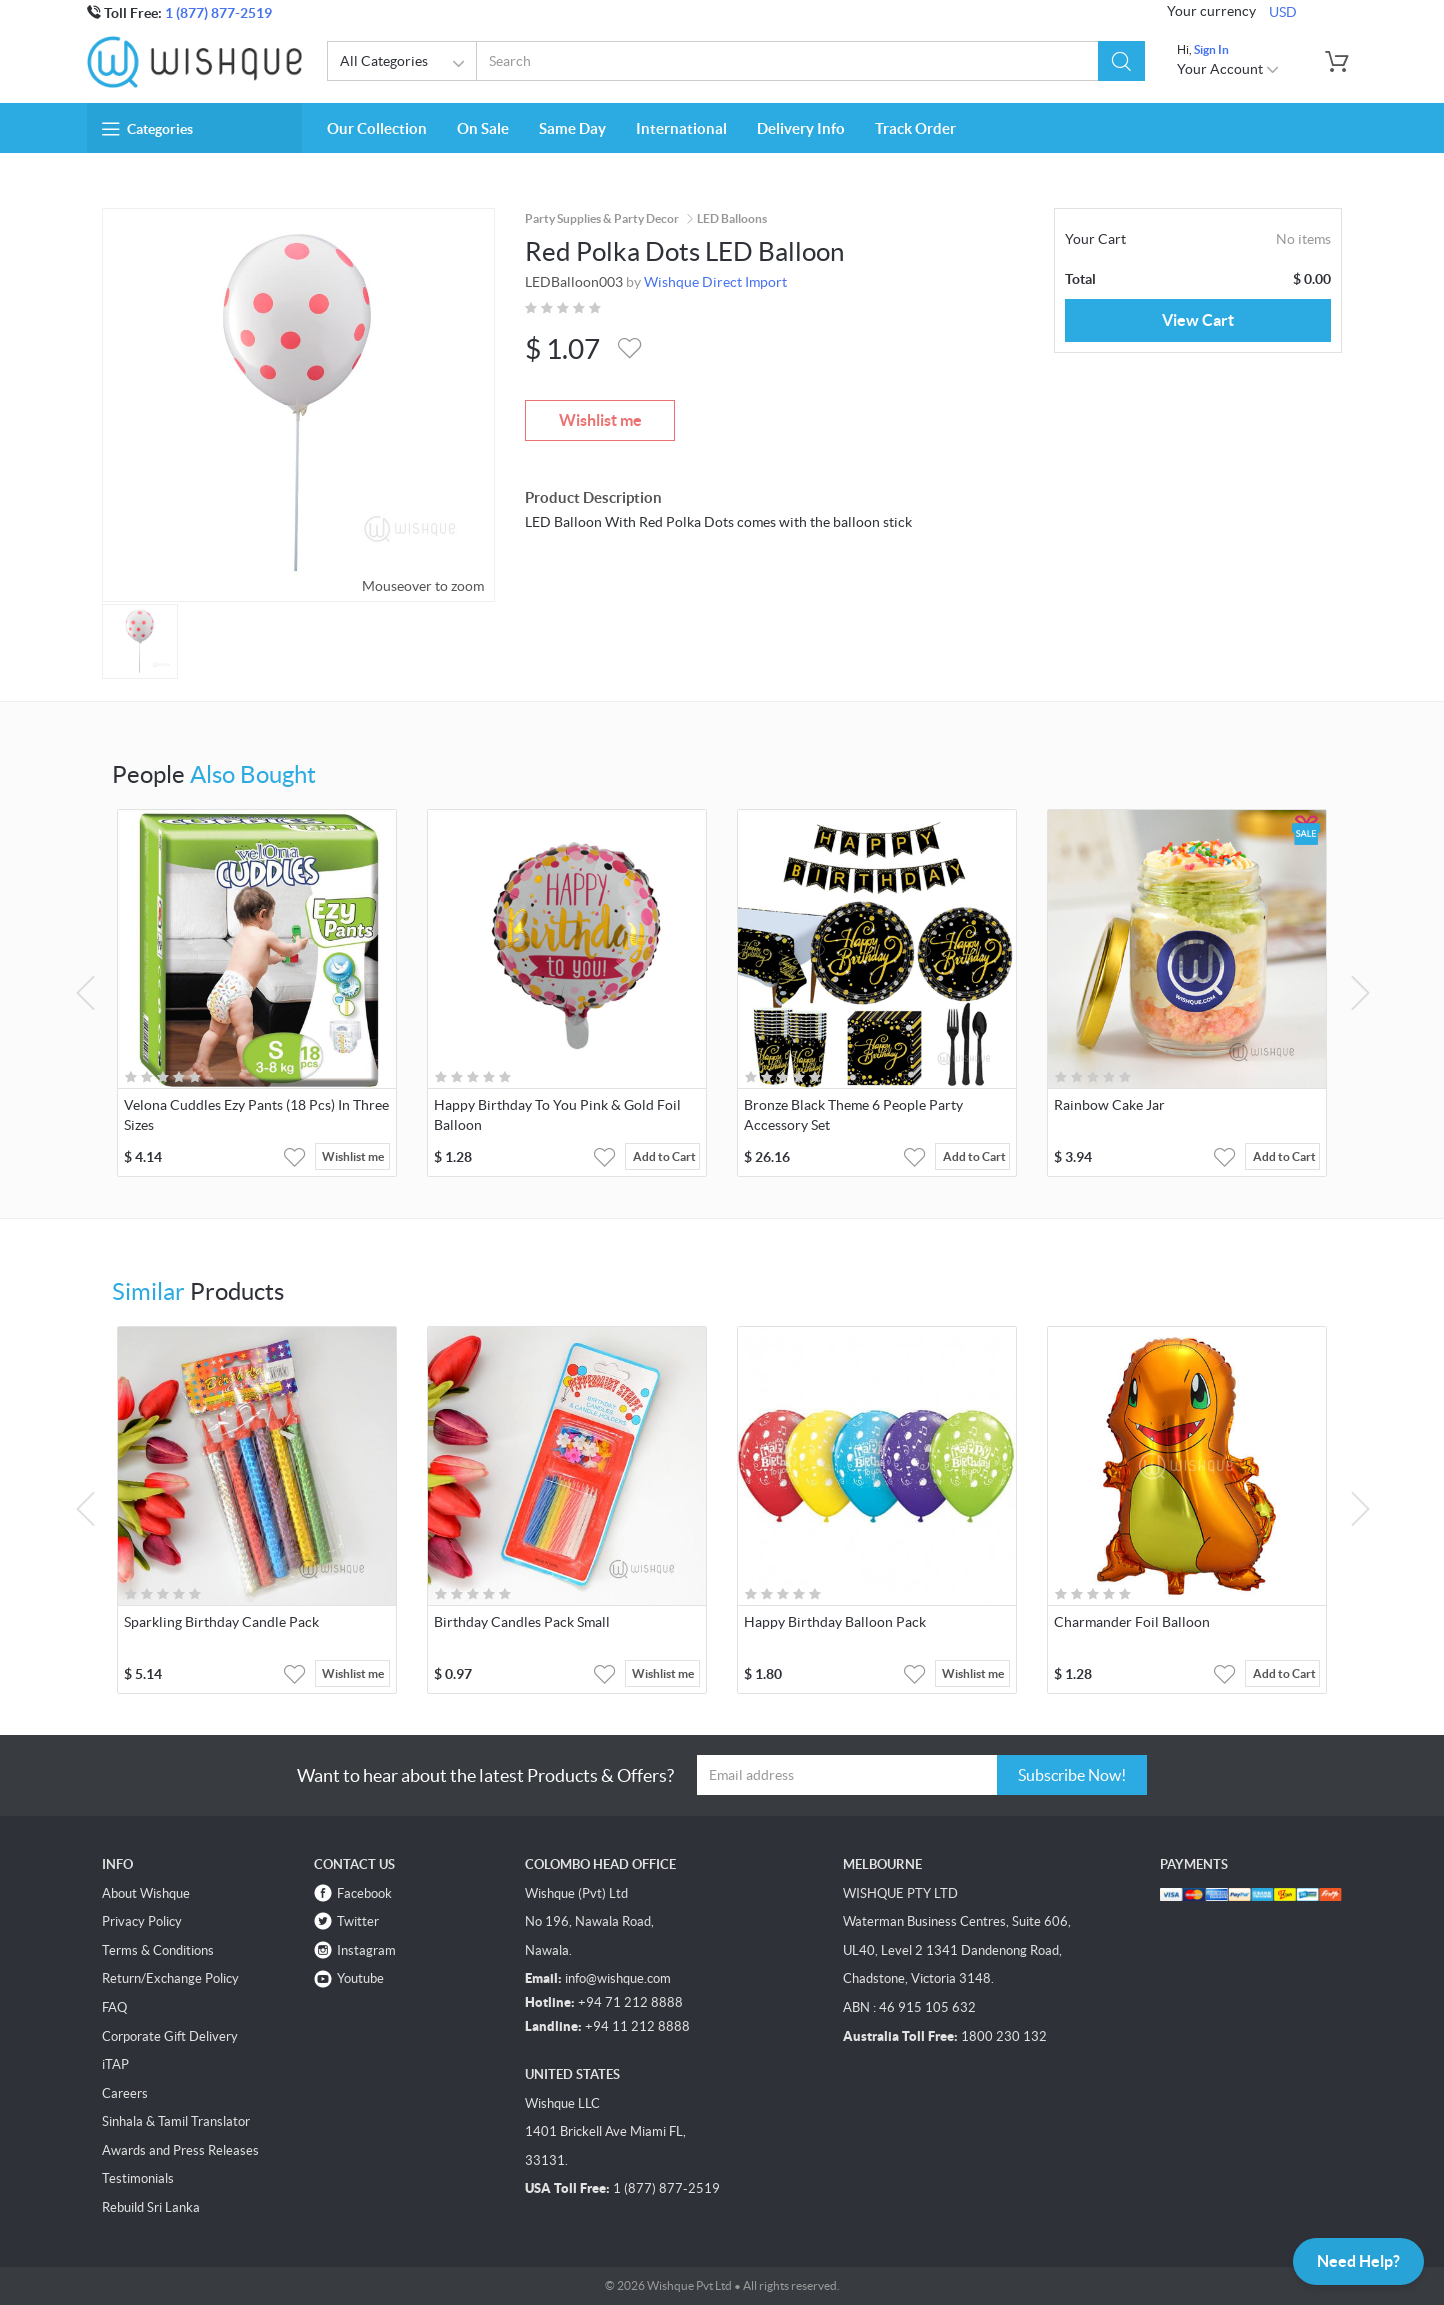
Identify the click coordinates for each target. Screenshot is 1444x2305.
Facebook (364, 1893)
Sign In (1211, 49)
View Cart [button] (1198, 320)
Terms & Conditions (158, 1950)
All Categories (405, 64)
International (681, 128)
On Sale (483, 128)
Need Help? (1358, 2261)
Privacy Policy (142, 1921)
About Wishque (146, 1893)
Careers (125, 2093)
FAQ (114, 2007)
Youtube (360, 1978)
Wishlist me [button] (353, 1156)
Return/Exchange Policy (170, 1978)
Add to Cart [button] (664, 1156)
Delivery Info (801, 128)
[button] (1121, 61)
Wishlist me (600, 420)
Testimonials (138, 2178)
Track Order (915, 128)
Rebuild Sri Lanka (151, 2207)
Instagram (366, 1950)
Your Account (1228, 69)
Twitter (358, 1921)
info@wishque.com (618, 1978)
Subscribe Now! (1072, 1775)
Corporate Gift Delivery (170, 2036)
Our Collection (377, 128)
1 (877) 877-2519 (218, 13)
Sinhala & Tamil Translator (176, 2121)
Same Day (572, 128)
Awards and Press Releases (180, 2150)
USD (1283, 12)
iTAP (115, 2064)
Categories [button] (147, 129)
